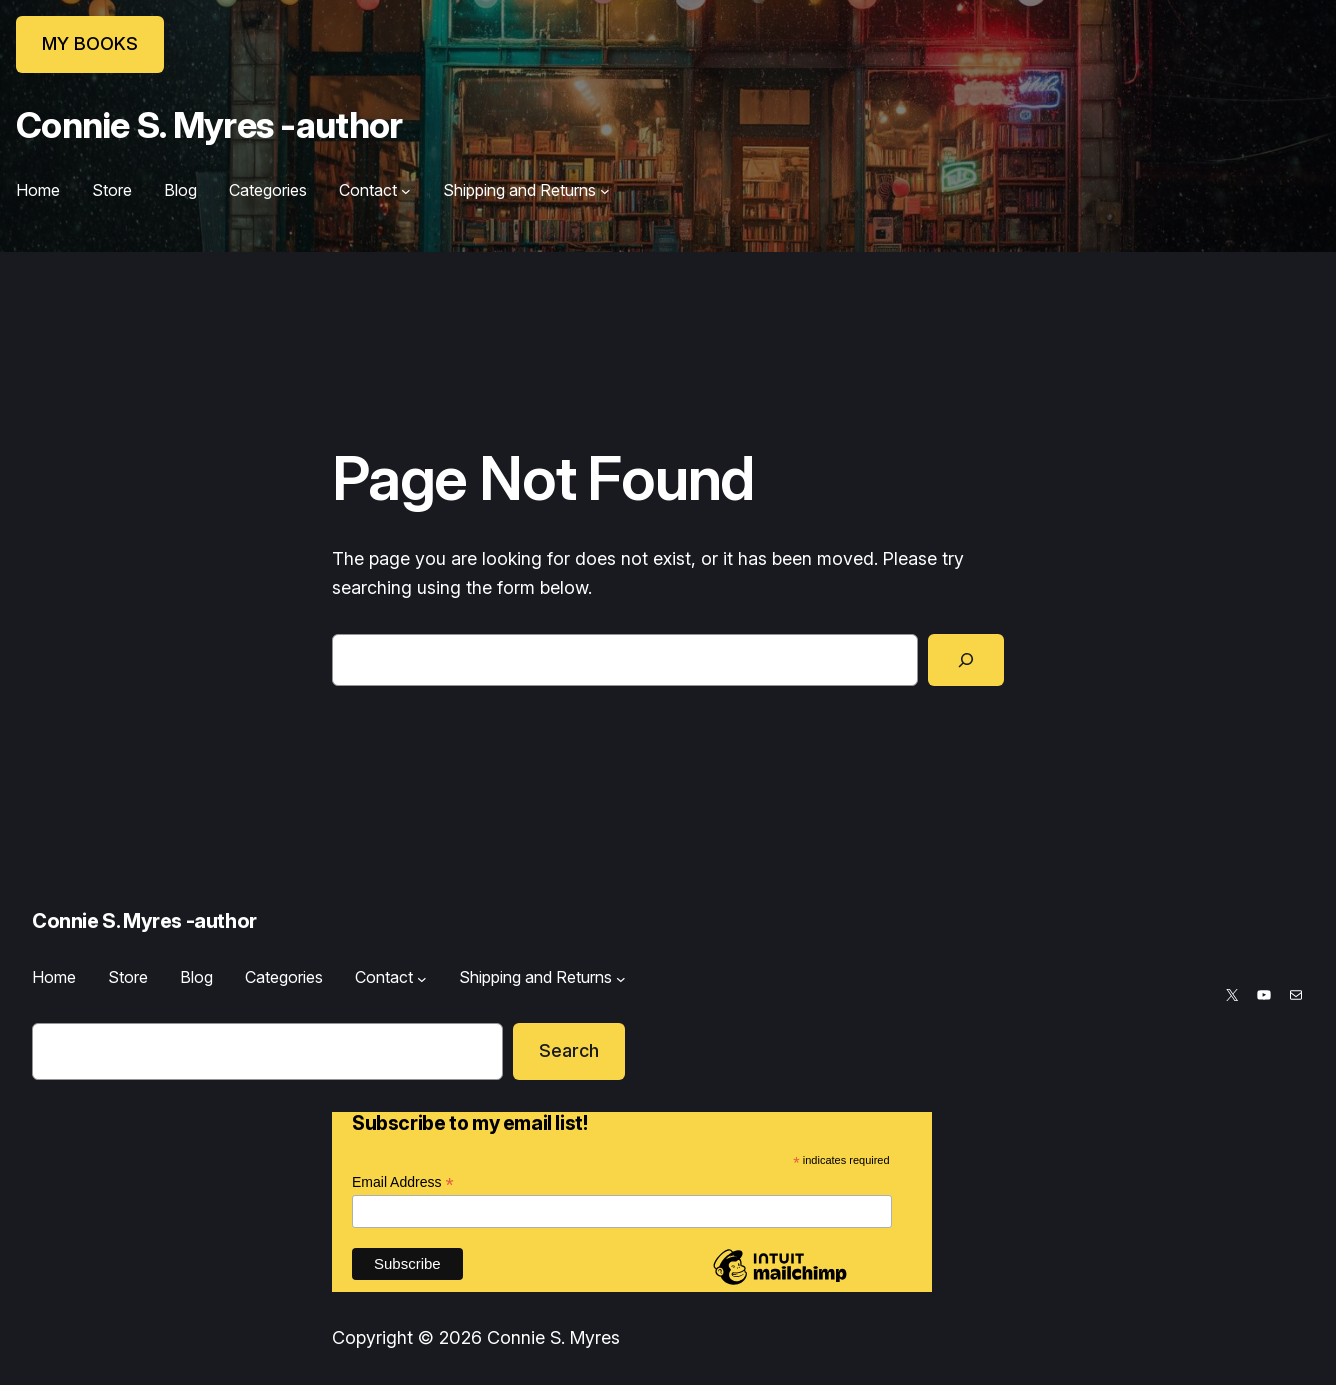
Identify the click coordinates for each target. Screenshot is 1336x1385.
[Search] (966, 660)
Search (569, 1050)
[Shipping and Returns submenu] (605, 191)
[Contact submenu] (406, 191)
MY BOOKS (90, 43)
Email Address (403, 1182)
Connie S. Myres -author (209, 125)
